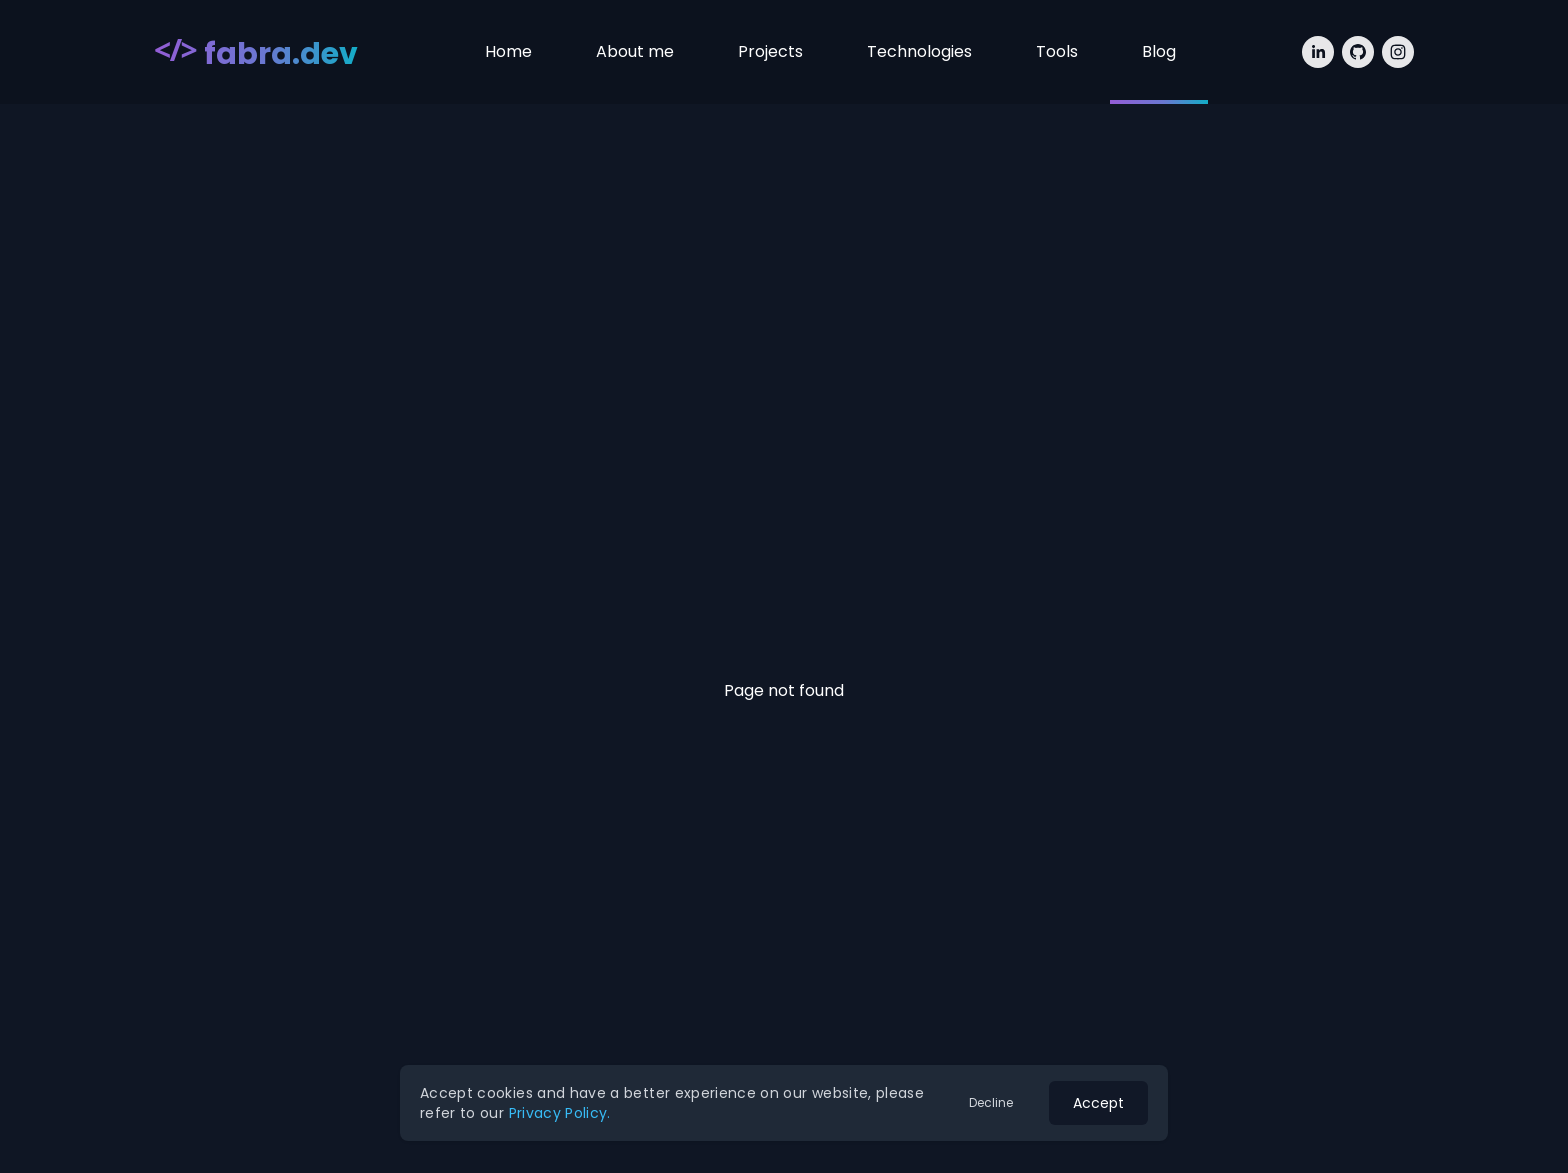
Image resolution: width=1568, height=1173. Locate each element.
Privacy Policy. (560, 1113)
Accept (1098, 1103)
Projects (770, 51)
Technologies (919, 51)
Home (508, 51)
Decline (991, 1102)
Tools (1057, 51)
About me (635, 51)
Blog (1159, 51)
